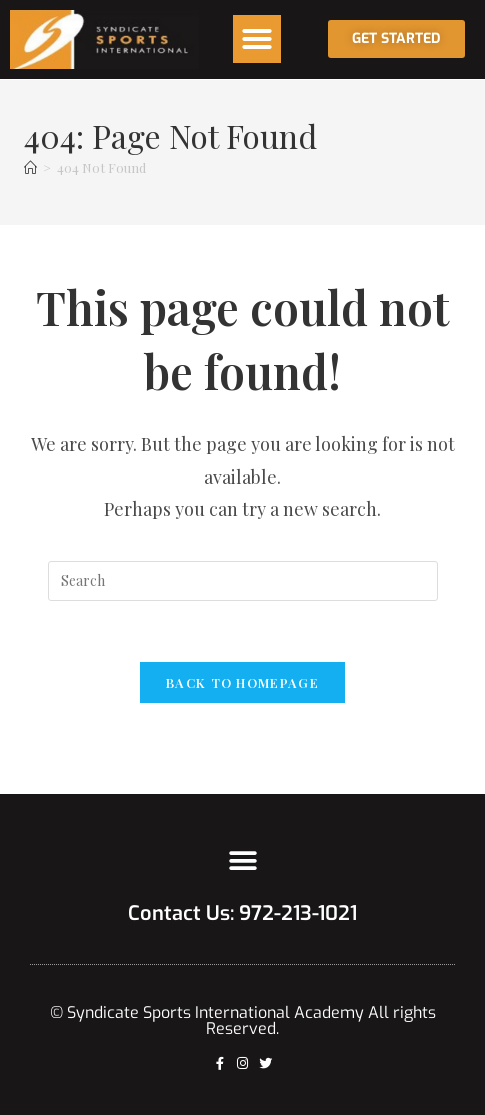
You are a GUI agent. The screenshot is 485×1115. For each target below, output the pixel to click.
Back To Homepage (242, 682)
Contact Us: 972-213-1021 (242, 913)
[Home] (30, 167)
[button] (257, 39)
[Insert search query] (243, 581)
